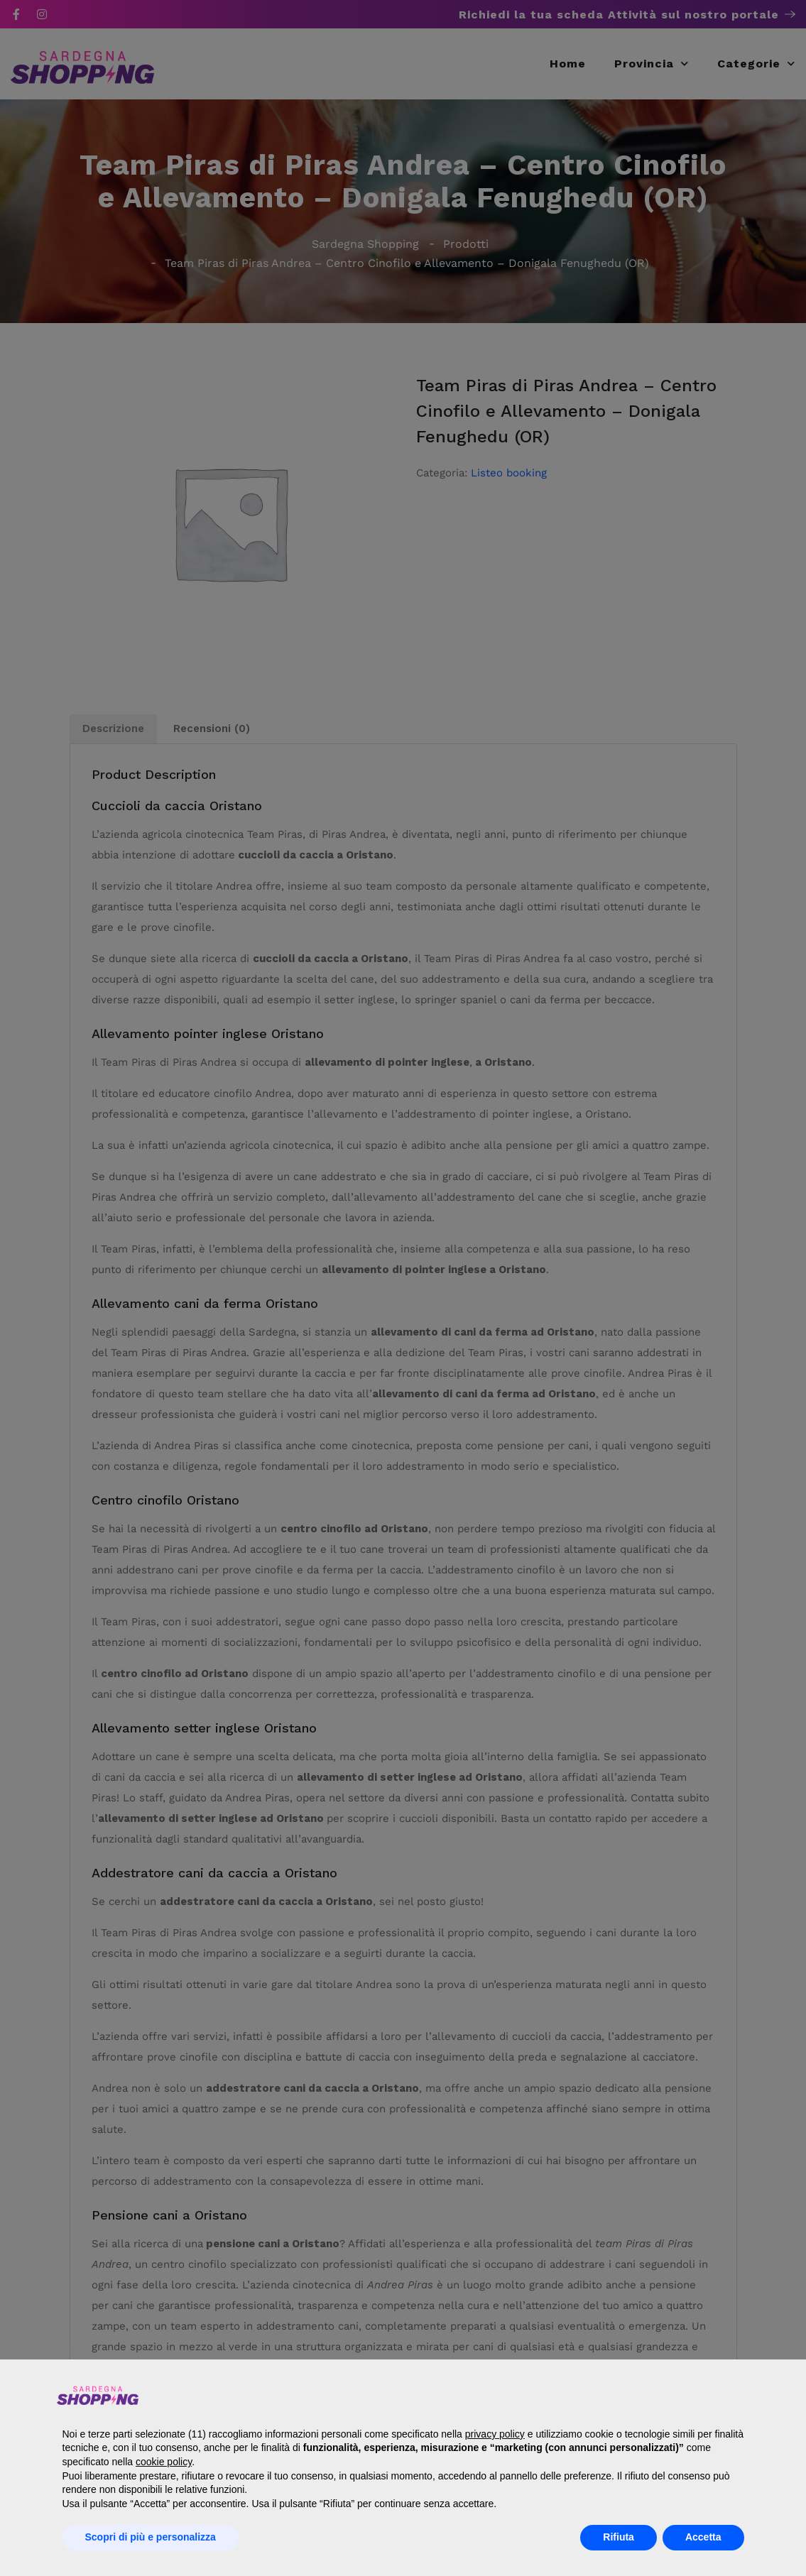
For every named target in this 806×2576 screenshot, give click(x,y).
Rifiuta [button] (618, 2537)
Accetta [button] (703, 2537)
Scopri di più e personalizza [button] (150, 2537)
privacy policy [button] (495, 2434)
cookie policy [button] (164, 2461)
